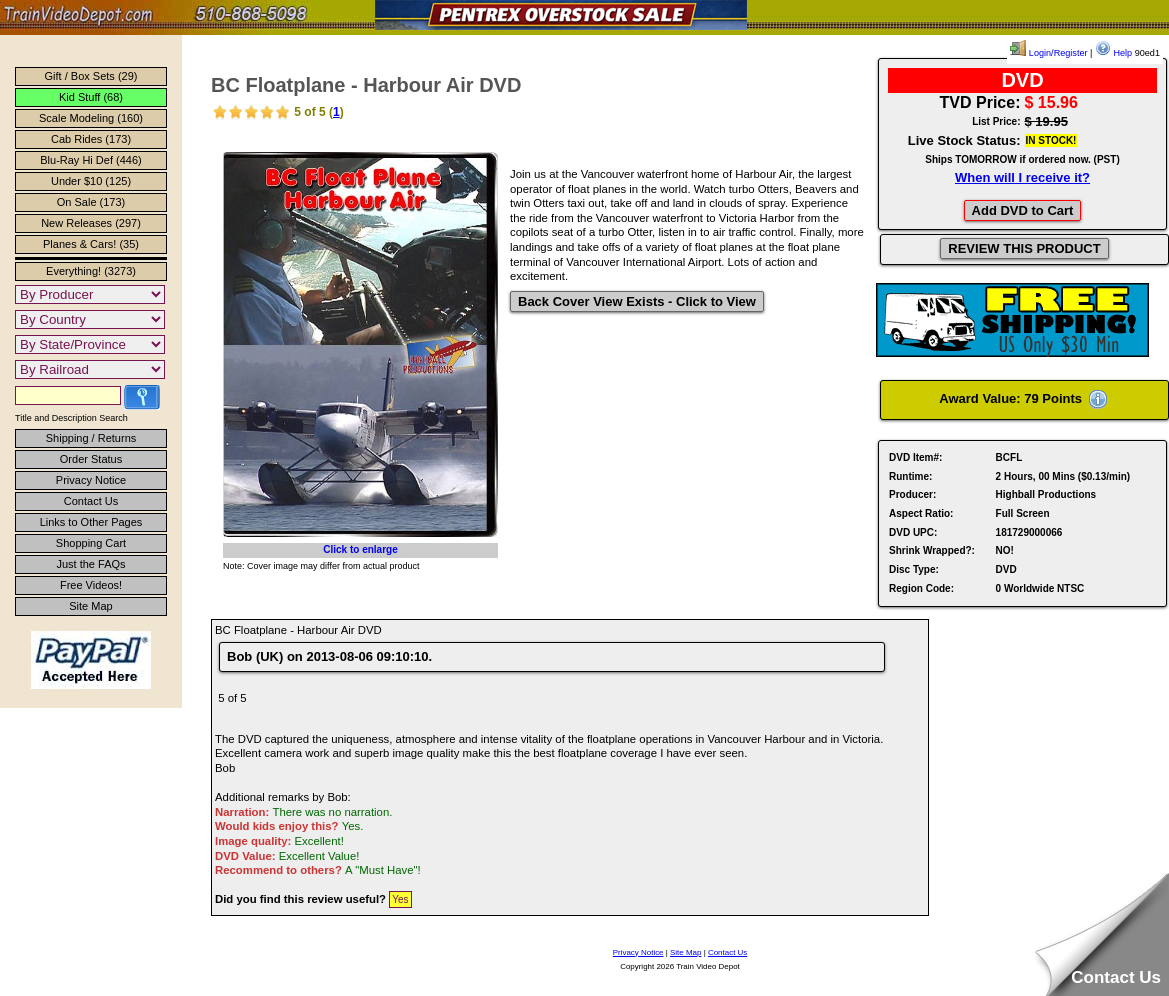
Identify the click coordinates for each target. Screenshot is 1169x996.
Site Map (90, 606)
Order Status (91, 459)
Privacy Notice (91, 480)
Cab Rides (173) (91, 139)
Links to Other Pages (91, 522)
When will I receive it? (1022, 177)
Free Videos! (91, 585)
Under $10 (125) (91, 181)
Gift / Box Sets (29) (91, 76)
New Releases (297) (91, 223)
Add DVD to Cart (1023, 210)
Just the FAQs (90, 564)
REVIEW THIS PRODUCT (1024, 248)
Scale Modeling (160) (91, 118)
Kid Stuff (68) (91, 97)
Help (1113, 53)
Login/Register (1048, 53)
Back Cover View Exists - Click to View (637, 301)
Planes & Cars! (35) (91, 244)
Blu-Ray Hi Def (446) (90, 160)
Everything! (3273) (91, 271)
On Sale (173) (91, 202)
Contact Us (91, 501)
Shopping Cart (91, 543)
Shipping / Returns (91, 438)
